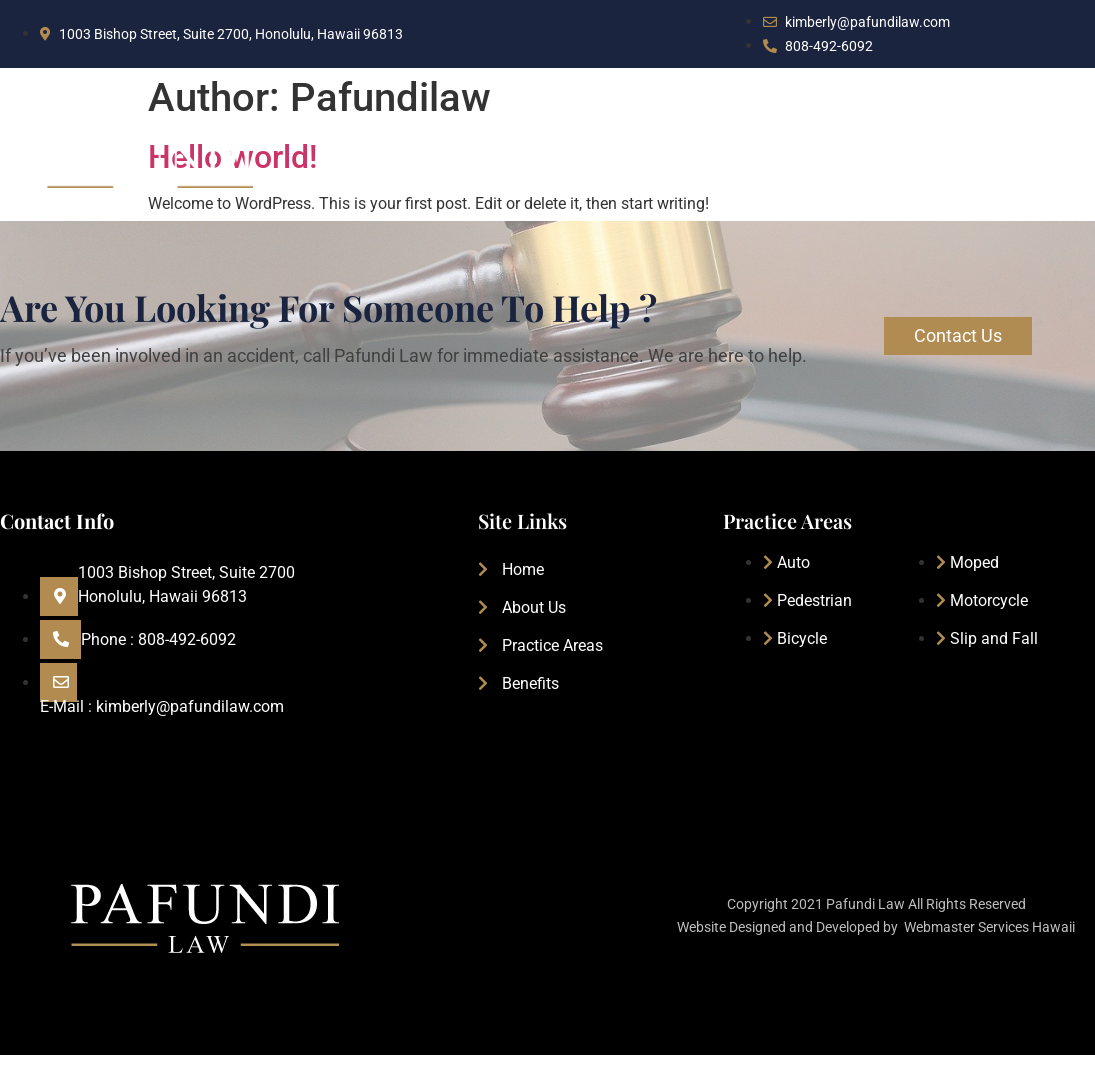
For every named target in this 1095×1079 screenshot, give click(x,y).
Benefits (852, 166)
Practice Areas (720, 166)
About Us (585, 166)
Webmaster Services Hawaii (989, 927)
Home (479, 166)
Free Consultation (996, 166)
